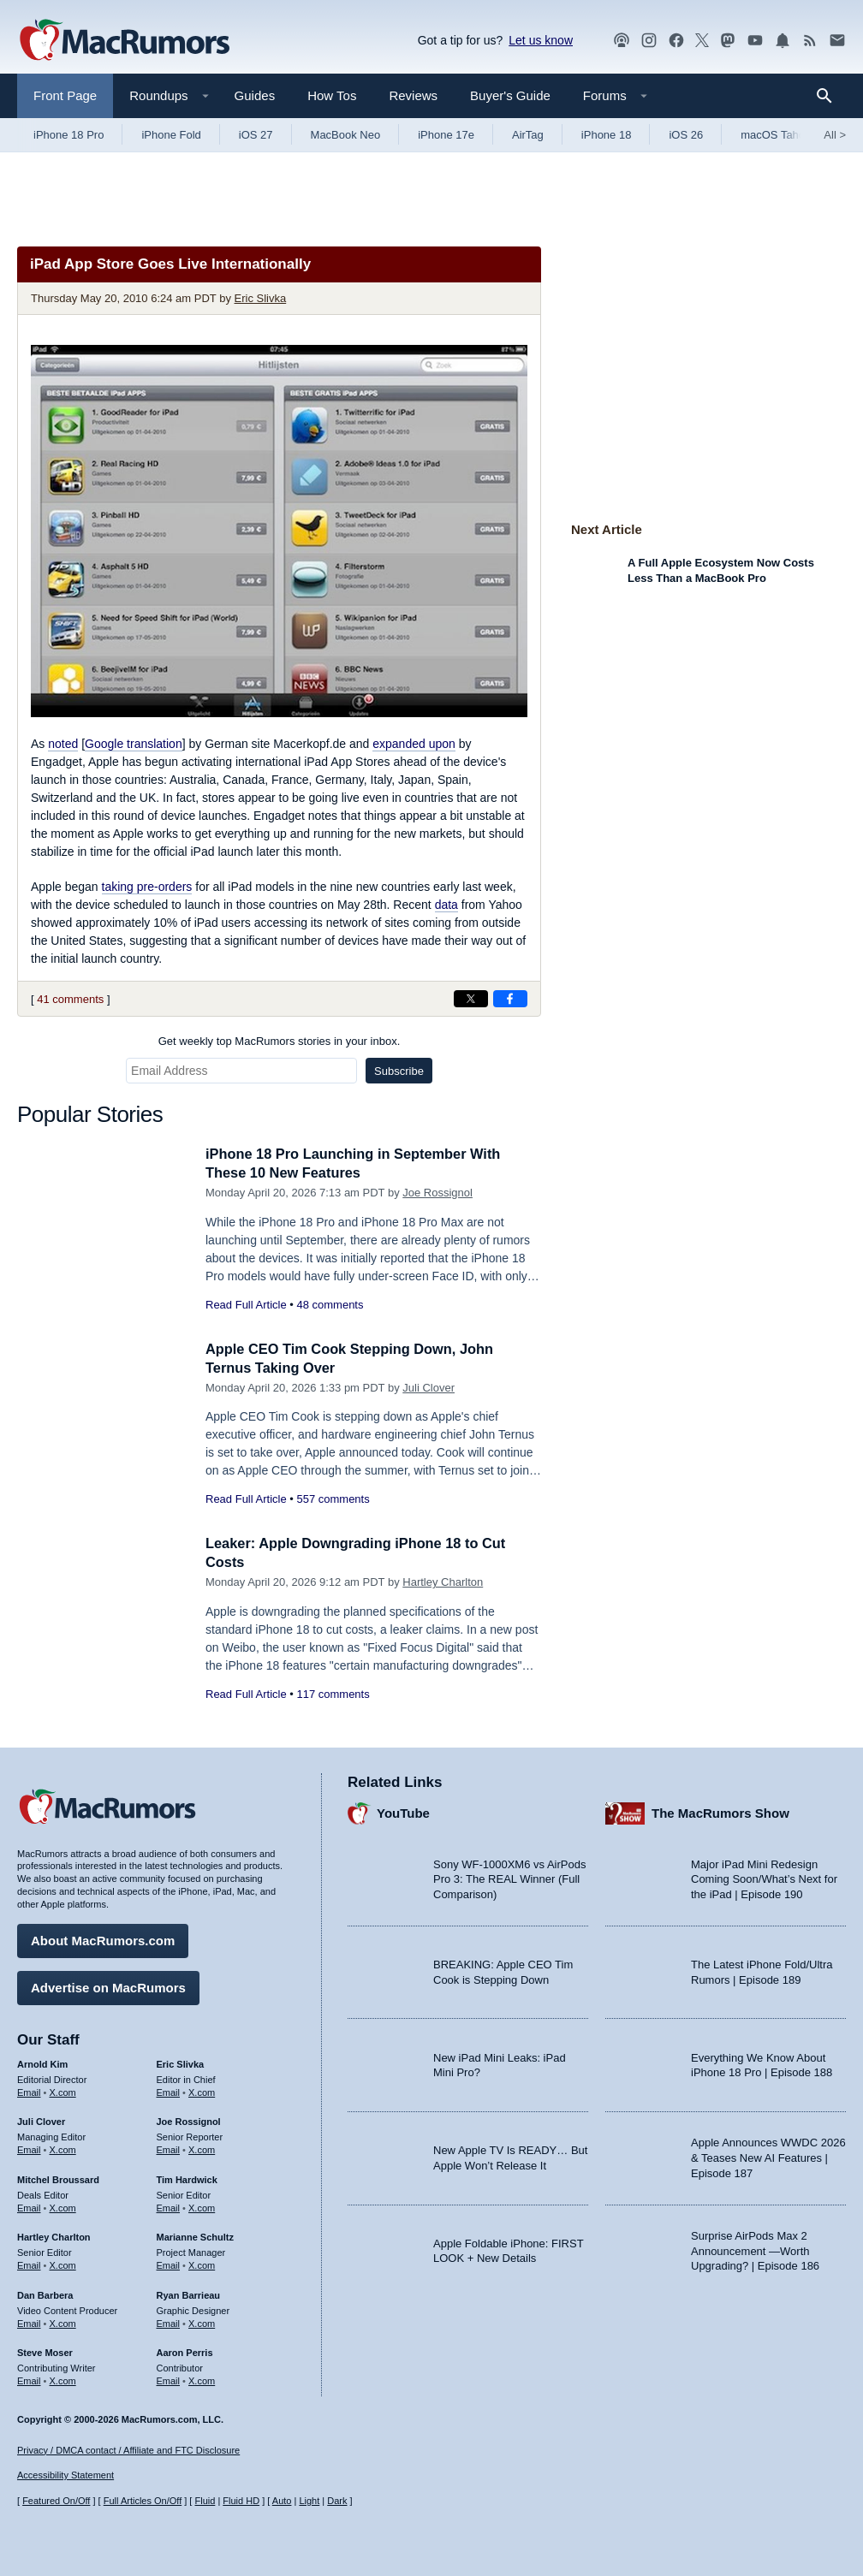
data (446, 904)
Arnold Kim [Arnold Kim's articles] (42, 2062)
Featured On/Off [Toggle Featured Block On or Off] (56, 2501)
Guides (255, 95)
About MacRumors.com (103, 1939)
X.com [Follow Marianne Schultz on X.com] (201, 2263)
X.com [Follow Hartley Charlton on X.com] (63, 2263)
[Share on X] (471, 998)
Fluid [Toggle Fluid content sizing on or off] (204, 2501)
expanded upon (413, 744)
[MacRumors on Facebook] (676, 41)
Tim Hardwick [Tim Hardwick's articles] (187, 2178)
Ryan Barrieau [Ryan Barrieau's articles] (189, 2293)
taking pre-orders (147, 886)
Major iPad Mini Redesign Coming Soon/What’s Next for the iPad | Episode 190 (764, 1877)
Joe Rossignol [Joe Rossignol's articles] (189, 2121)
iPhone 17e (446, 134)
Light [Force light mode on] (309, 2501)
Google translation (133, 744)
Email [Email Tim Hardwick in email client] (169, 2206)
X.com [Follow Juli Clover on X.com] (63, 2148)
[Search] (830, 95)
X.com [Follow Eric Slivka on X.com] (201, 2091)
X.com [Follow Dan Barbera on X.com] (63, 2322)
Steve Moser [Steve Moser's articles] (45, 2352)
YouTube (403, 1812)
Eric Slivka (261, 298)
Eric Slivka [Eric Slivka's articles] (181, 2062)
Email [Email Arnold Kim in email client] (29, 2091)
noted (63, 744)
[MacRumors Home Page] (124, 41)
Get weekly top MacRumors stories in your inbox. (279, 1041)
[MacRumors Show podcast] (621, 41)
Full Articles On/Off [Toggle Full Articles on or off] (143, 2501)
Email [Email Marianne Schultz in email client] (169, 2263)
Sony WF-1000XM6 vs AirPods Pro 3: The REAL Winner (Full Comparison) (509, 1877)
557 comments (332, 1499)
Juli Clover (428, 1387)
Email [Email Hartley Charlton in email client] (29, 2263)
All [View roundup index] (835, 134)
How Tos (331, 95)
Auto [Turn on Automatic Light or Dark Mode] (282, 2501)
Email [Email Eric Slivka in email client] (169, 2091)
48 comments (329, 1304)
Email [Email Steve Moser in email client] (29, 2379)
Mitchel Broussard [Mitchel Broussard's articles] (58, 2178)
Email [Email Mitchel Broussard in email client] (29, 2206)
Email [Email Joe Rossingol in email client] (169, 2148)
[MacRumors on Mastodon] (727, 41)
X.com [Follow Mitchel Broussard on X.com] (63, 2206)
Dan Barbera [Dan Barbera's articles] (45, 2293)
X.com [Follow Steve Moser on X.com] (63, 2379)
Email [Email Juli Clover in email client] (29, 2148)
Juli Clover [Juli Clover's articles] (41, 2121)
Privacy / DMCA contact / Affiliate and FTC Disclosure (128, 2450)
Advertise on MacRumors (108, 1986)
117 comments (332, 1694)
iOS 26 (686, 134)
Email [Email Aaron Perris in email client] (169, 2379)
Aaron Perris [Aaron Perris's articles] (185, 2352)
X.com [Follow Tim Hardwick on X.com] (201, 2206)
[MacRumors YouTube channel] (755, 41)
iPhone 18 (606, 134)
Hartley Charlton (442, 1582)
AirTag (528, 134)
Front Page (65, 95)
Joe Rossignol (437, 1192)
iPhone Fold (170, 134)
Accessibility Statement (65, 2476)
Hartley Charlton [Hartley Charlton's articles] (54, 2236)
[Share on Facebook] (510, 998)
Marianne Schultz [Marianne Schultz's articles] (195, 2236)
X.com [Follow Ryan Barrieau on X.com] (201, 2322)
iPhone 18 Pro (68, 134)
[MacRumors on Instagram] (649, 41)
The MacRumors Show (720, 1812)
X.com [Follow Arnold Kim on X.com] (63, 2091)
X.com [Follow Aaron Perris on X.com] (201, 2379)
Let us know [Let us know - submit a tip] (541, 40)
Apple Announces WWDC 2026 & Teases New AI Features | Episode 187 (768, 2156)
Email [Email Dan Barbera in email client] (29, 2322)
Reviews (413, 95)
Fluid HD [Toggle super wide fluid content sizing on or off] (241, 2501)
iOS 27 (256, 134)
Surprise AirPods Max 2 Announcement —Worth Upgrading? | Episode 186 (755, 2249)
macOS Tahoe (776, 134)
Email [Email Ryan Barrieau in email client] (169, 2322)
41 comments (70, 999)
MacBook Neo (346, 134)
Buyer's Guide (510, 95)
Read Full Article (246, 1304)
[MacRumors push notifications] (782, 41)
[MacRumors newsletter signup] (837, 41)
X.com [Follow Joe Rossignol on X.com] (201, 2148)
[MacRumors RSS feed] (809, 41)
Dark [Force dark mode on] (337, 2501)
